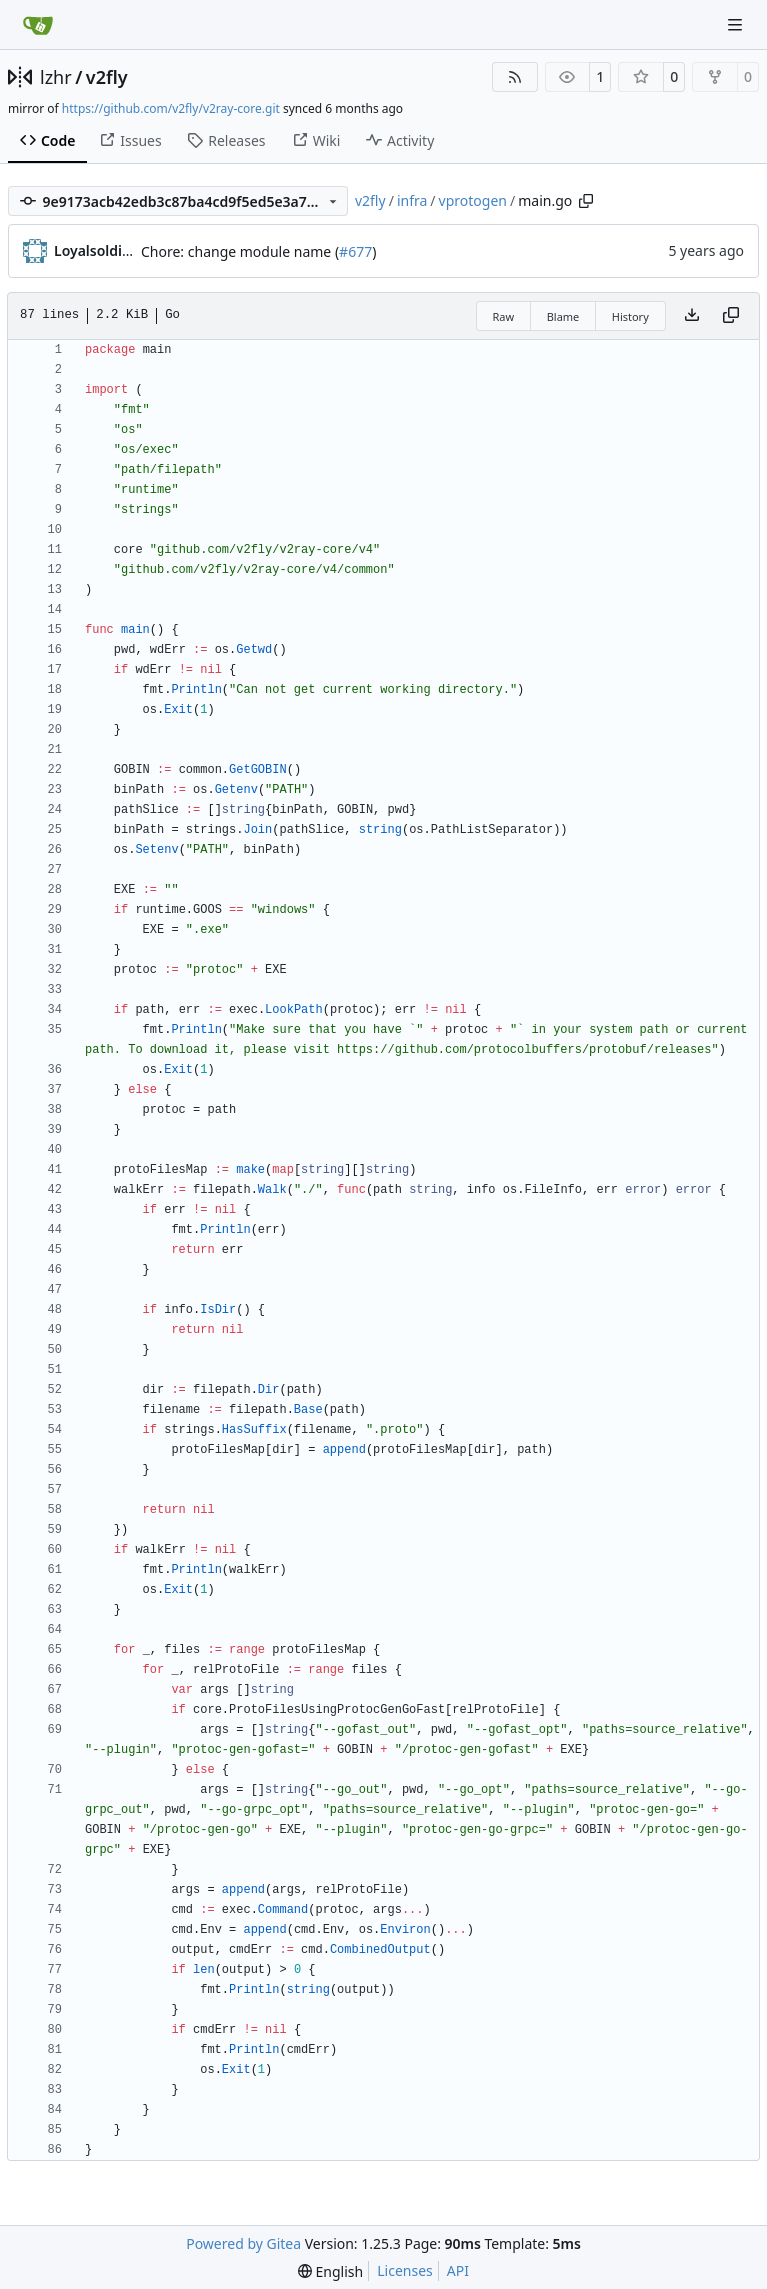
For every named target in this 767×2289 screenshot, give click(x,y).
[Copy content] (731, 316)
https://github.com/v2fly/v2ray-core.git (171, 108)
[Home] (38, 25)
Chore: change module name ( (240, 251)
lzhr (56, 77)
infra (412, 200)
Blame (563, 316)
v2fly (107, 77)
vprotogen (473, 200)
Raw (504, 316)
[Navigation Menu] (737, 24)
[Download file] (692, 316)
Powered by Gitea (243, 2243)
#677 (355, 251)
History (630, 316)
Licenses (405, 2270)
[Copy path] (586, 201)
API (458, 2270)
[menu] (330, 2271)
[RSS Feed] (515, 77)
